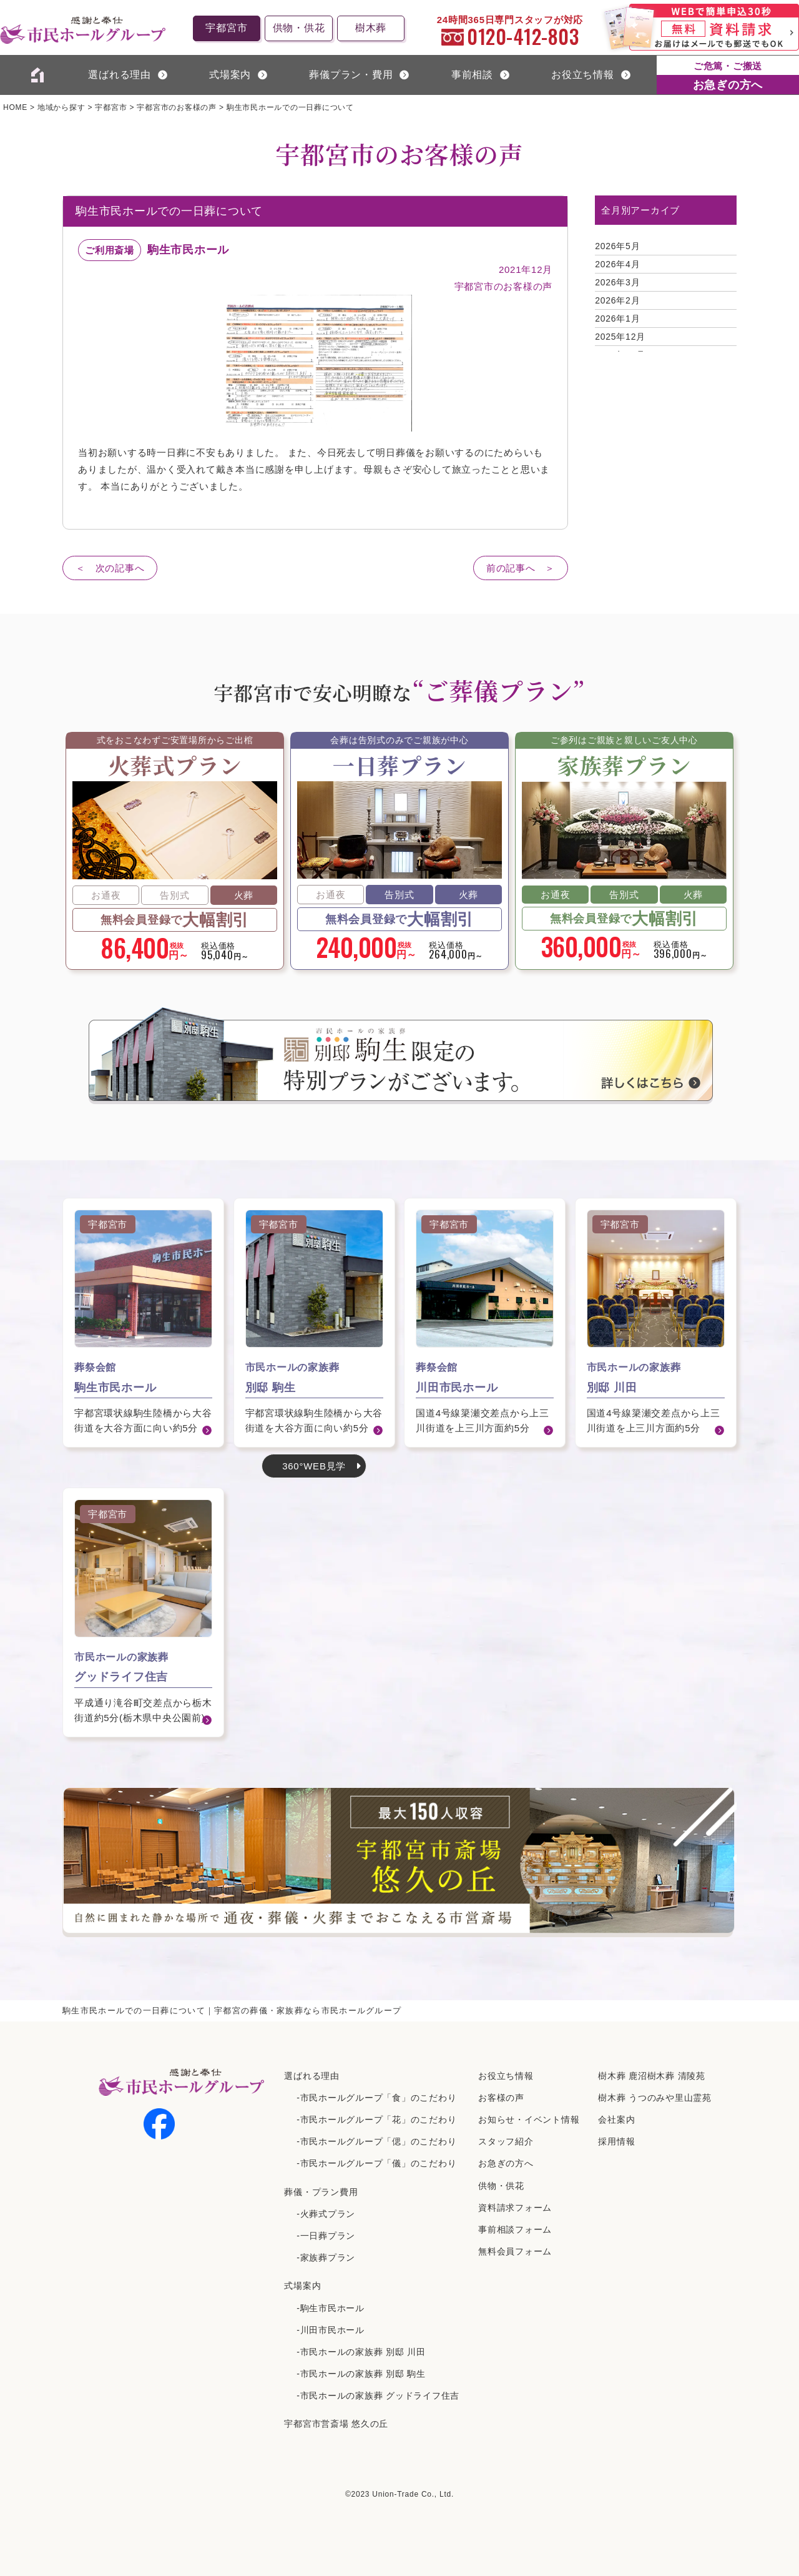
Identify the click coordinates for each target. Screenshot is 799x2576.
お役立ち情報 (582, 74)
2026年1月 (617, 318)
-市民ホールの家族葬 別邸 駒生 (361, 2374)
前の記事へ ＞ (520, 568)
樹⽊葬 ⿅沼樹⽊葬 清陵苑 (651, 2076)
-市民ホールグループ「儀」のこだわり (376, 2163)
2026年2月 (617, 300)
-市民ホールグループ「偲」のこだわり (376, 2141)
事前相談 (472, 74)
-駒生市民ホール (331, 2308)
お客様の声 (501, 2098)
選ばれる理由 (119, 74)
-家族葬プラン (326, 2258)
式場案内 (302, 2286)
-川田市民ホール (331, 2330)
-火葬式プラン (326, 2214)
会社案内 (616, 2119)
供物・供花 (299, 27)
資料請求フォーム (515, 2208)
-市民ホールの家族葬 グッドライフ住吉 (378, 2396)
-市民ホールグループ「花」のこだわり (376, 2119)
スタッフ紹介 (506, 2141)
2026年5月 (617, 246)
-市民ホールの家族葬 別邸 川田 (361, 2352)
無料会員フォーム (515, 2251)
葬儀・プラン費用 (321, 2192)
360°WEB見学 (314, 1466)
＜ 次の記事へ (110, 568)
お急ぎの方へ (506, 2163)
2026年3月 (617, 282)
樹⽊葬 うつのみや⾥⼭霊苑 (655, 2098)
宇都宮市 (226, 27)
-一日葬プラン (326, 2236)
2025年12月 (620, 337)
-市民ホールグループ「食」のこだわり (376, 2098)
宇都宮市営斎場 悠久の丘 (336, 2424)
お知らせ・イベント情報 (528, 2119)
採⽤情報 (616, 2141)
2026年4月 (617, 264)
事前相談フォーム (515, 2229)
